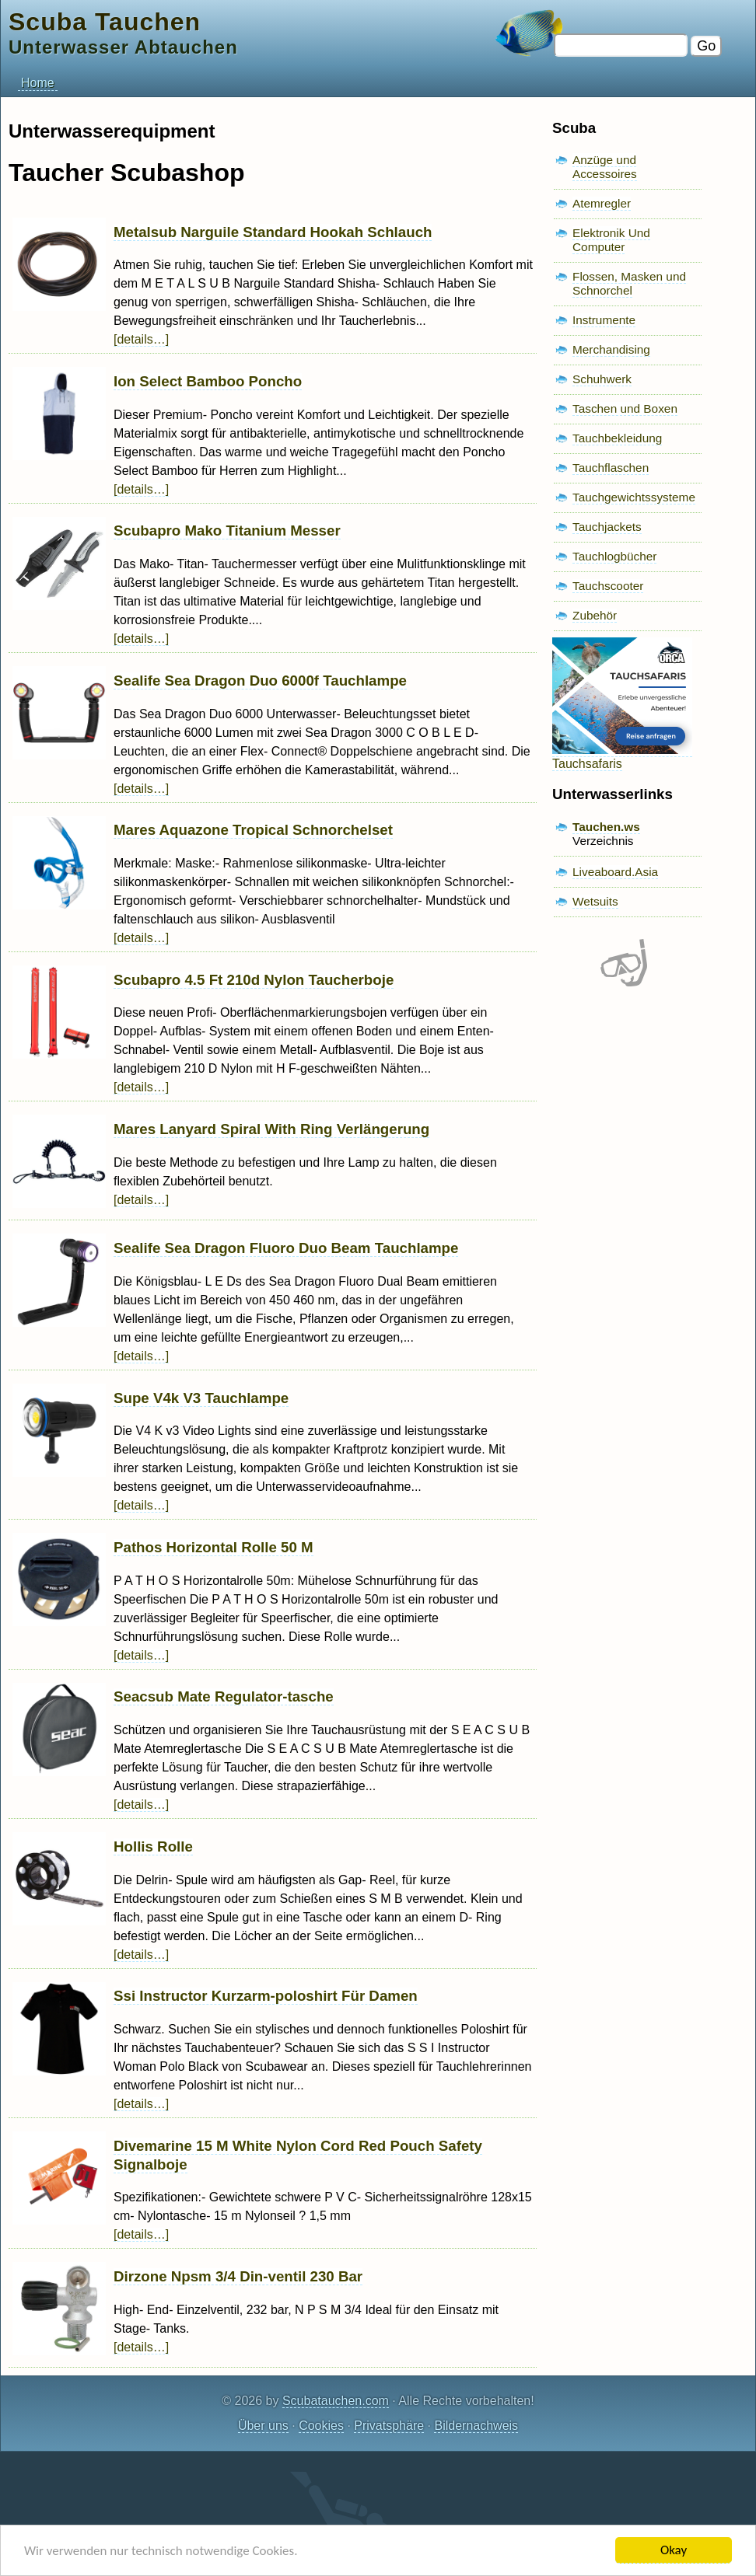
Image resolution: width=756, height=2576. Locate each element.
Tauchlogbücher (614, 556)
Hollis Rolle (153, 1846)
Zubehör (594, 615)
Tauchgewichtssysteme (633, 497)
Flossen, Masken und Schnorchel (629, 283)
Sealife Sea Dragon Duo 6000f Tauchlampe (260, 680)
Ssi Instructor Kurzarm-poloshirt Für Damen (266, 1996)
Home (37, 82)
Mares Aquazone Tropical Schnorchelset (253, 830)
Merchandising (611, 349)
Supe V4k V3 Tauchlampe (201, 1398)
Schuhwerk (602, 379)
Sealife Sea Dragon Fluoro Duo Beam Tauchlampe (286, 1248)
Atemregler (601, 203)
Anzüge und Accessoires (604, 166)
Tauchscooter (607, 585)
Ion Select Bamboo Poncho (208, 381)
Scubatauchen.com (335, 2400)
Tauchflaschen (610, 467)
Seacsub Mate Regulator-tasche (224, 1696)
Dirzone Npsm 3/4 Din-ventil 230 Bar (238, 2276)
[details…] (141, 339)
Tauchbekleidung (617, 438)
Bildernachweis (476, 2425)
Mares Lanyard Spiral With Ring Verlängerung (271, 1129)
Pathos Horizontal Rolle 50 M (213, 1547)
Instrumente (603, 319)
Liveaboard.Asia (615, 871)
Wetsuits (595, 901)
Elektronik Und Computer (611, 239)
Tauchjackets (607, 526)
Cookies (321, 2425)
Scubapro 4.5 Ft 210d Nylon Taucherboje (254, 980)
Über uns (263, 2425)
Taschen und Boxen (624, 408)
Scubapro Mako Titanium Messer (227, 530)
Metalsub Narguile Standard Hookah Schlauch (273, 232)
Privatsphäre (389, 2425)
